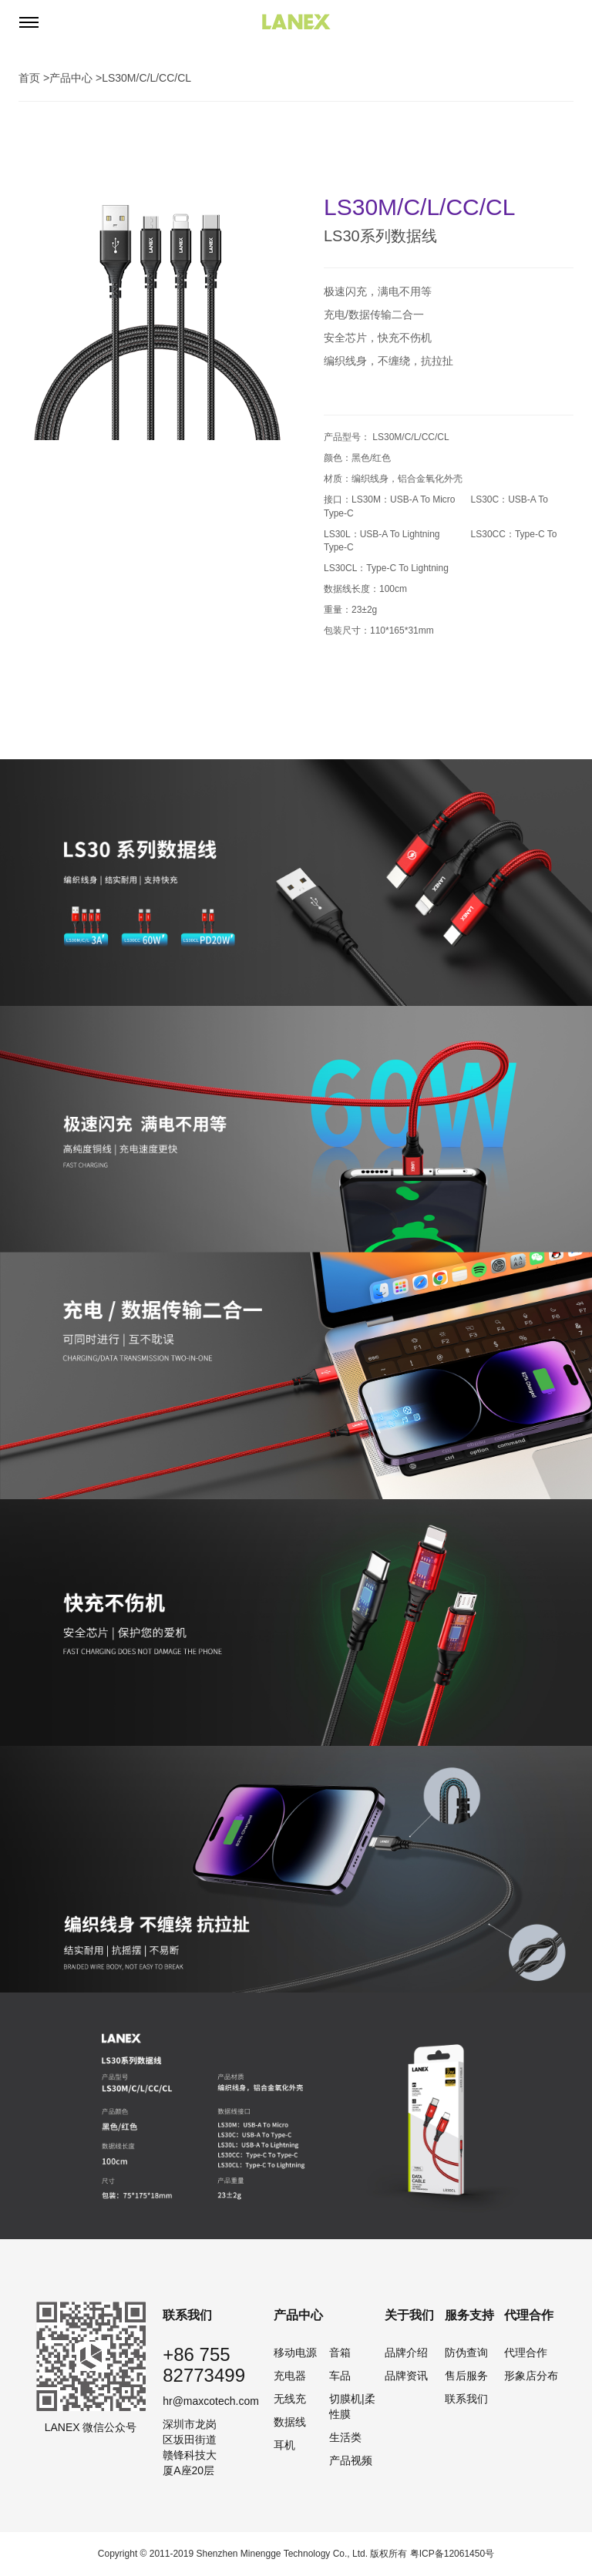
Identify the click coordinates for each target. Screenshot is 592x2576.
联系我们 (466, 2399)
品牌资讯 (406, 2375)
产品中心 (70, 78)
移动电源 (295, 2352)
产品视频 (350, 2460)
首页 (29, 78)
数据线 (290, 2422)
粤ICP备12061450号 (452, 2553)
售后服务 (466, 2375)
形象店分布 (531, 2375)
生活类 (345, 2437)
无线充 (290, 2399)
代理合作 (525, 2352)
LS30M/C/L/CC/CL (146, 78)
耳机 (284, 2445)
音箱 (340, 2352)
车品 (340, 2375)
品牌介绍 (406, 2352)
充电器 (290, 2375)
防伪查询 (466, 2352)
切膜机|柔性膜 (352, 2406)
